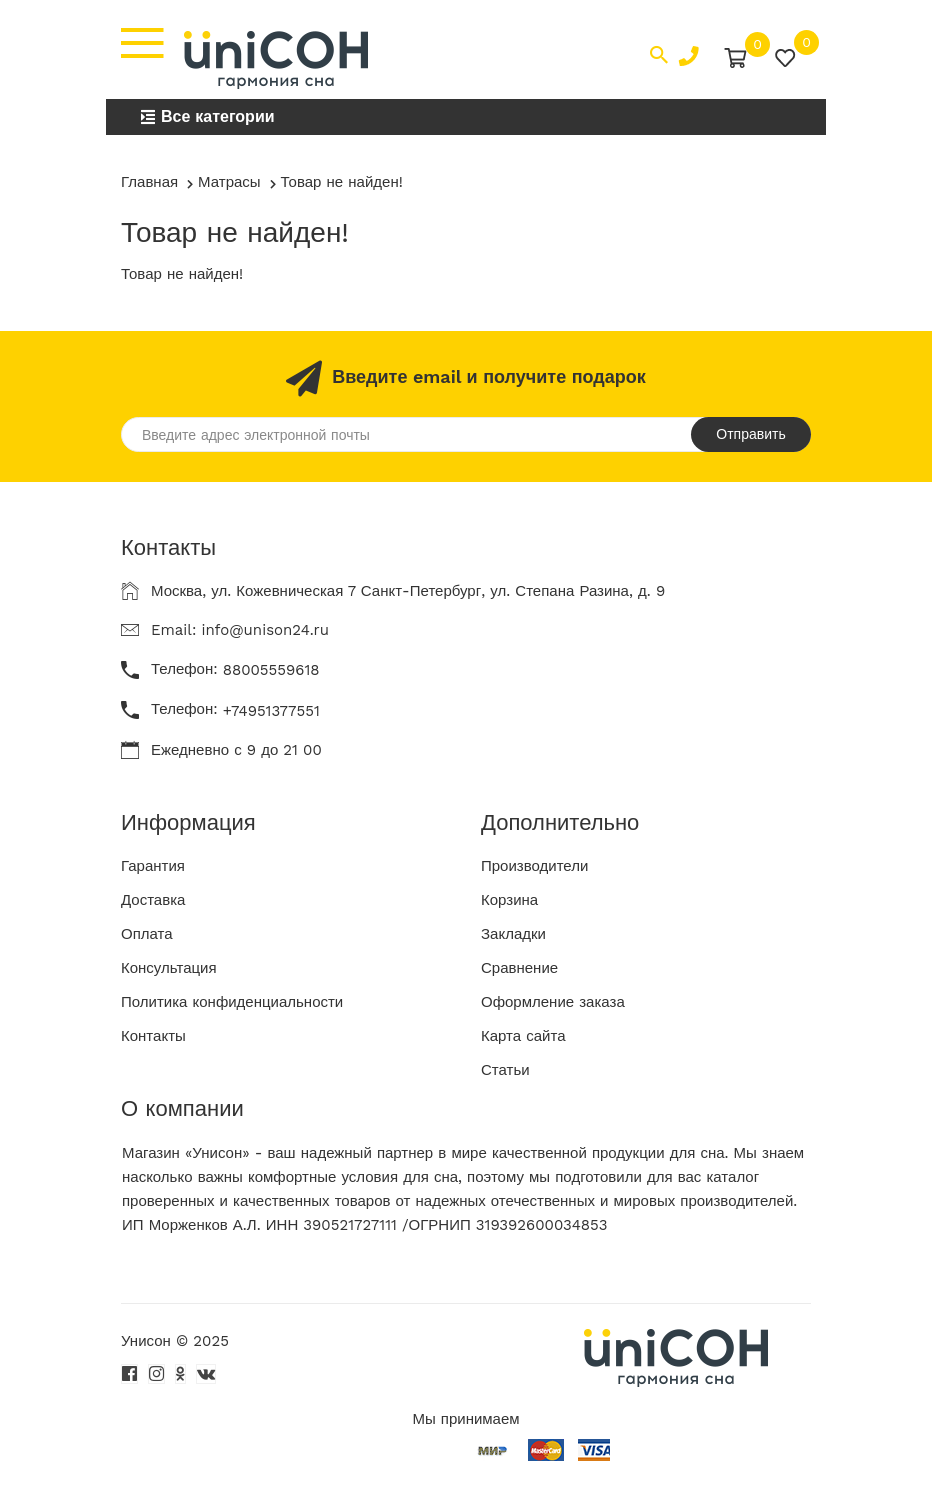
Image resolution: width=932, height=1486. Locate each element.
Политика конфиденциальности (232, 1002)
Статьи (505, 1070)
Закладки (513, 934)
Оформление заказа (553, 1002)
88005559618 (271, 670)
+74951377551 (271, 711)
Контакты (153, 1036)
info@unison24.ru (265, 630)
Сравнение (519, 968)
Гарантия (153, 866)
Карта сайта (523, 1036)
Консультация (169, 968)
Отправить (750, 434)
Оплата (147, 934)
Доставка (153, 900)
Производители (534, 866)
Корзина (509, 900)
